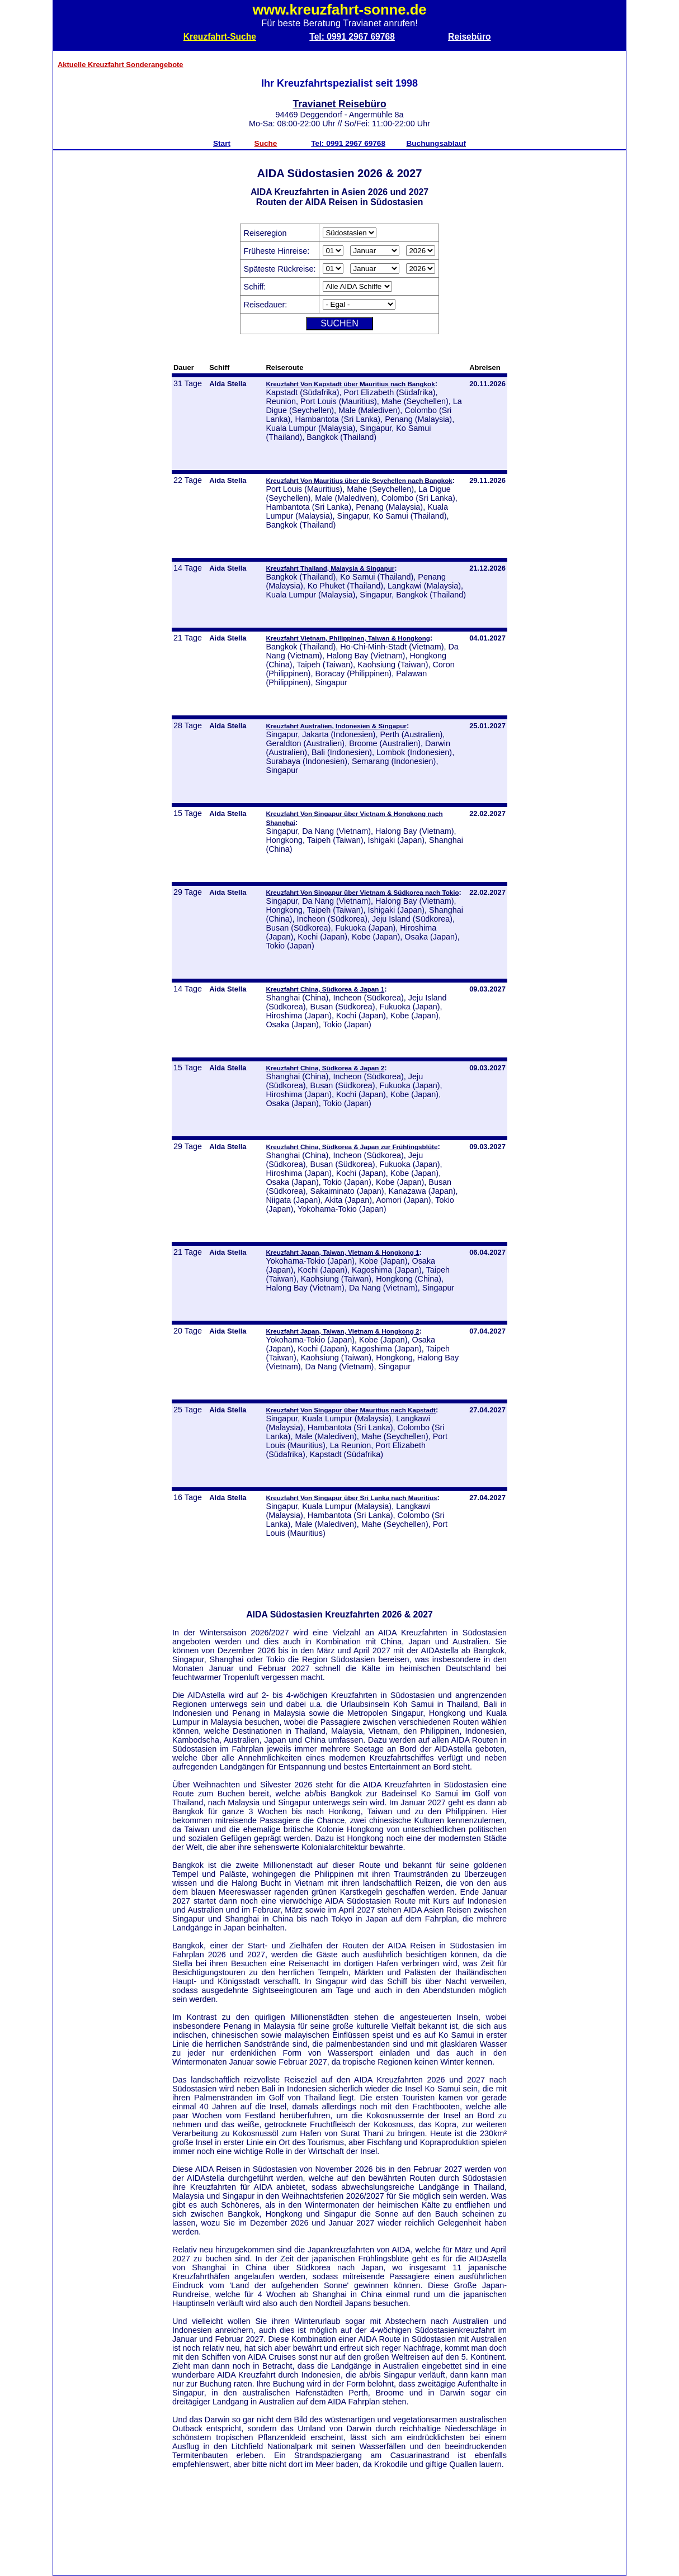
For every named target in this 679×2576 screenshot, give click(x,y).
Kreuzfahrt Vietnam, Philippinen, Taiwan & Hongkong (348, 638)
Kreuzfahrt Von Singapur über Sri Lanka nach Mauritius (351, 1497)
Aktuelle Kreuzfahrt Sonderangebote (120, 64)
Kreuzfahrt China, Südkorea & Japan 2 (325, 1067)
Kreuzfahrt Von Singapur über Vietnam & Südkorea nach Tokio (362, 892)
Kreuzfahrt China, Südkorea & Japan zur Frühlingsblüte (351, 1146)
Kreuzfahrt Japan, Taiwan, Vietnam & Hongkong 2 (342, 1331)
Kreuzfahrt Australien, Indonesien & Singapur (336, 725)
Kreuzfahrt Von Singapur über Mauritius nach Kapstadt (351, 1409)
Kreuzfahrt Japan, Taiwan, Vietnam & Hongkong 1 (342, 1252)
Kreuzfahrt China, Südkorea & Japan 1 (325, 989)
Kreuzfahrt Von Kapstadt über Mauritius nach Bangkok (350, 383)
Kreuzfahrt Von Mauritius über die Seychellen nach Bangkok (359, 480)
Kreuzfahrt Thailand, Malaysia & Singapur (330, 568)
